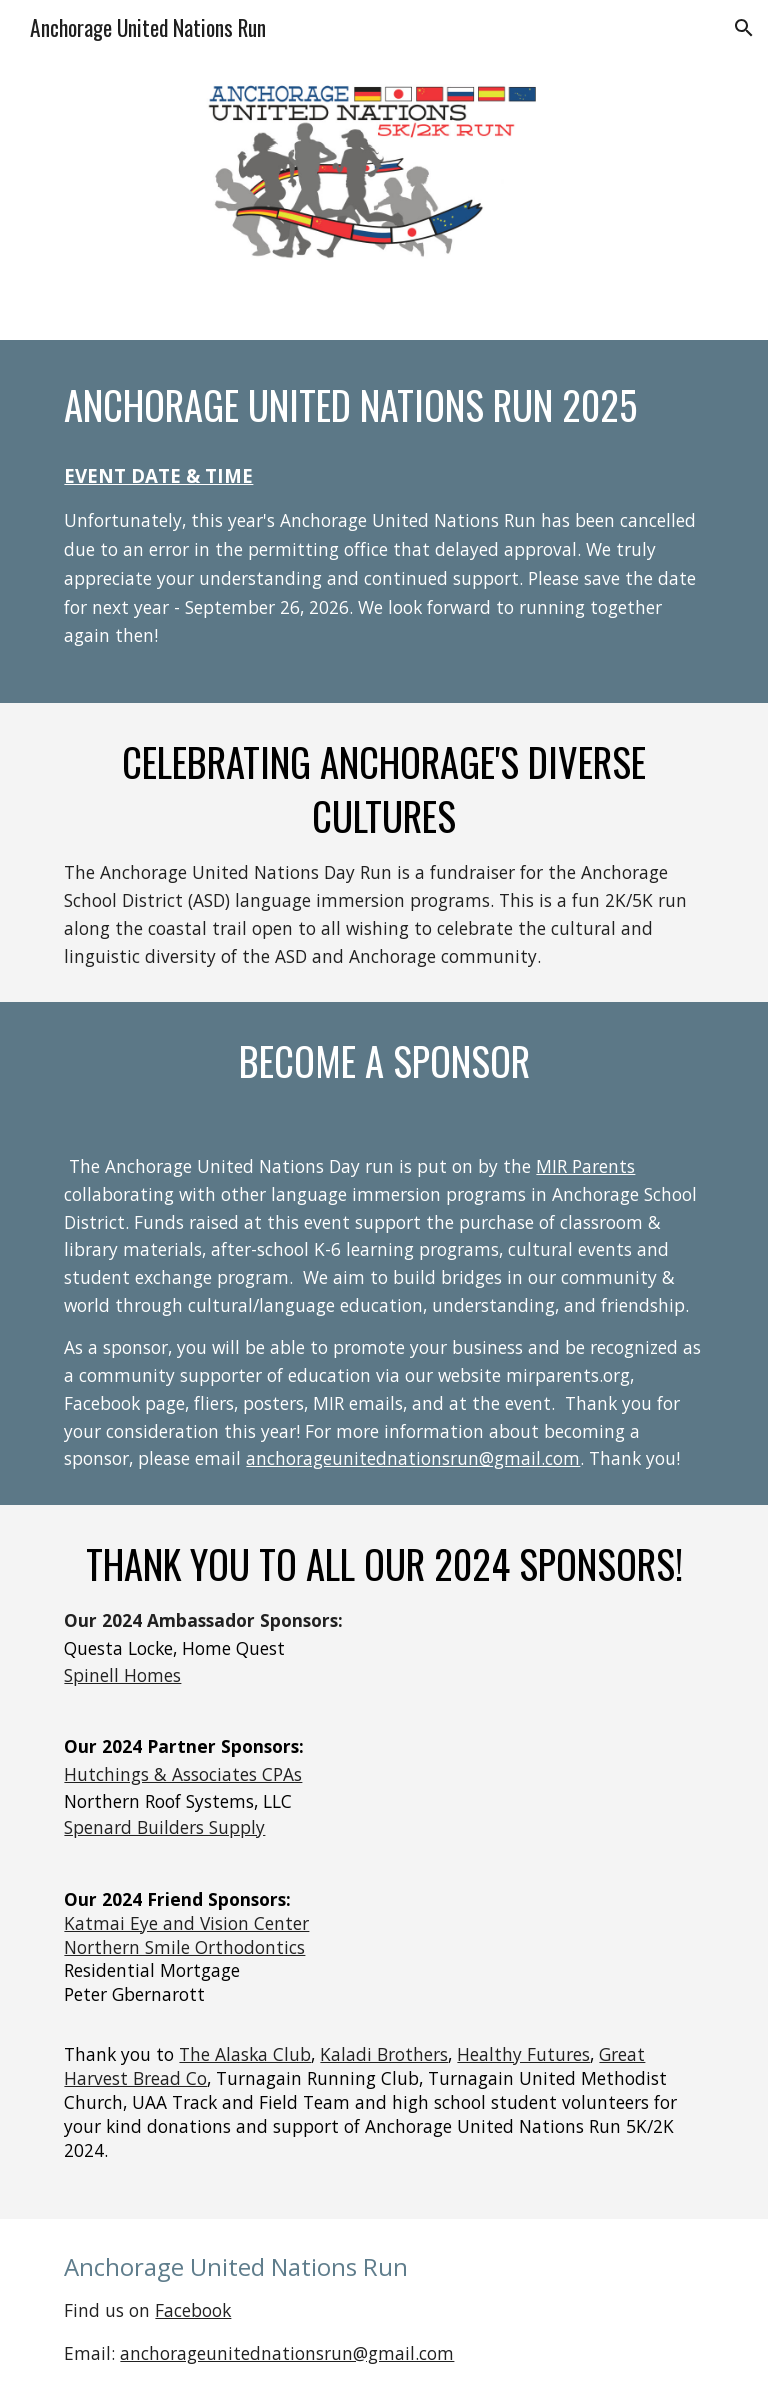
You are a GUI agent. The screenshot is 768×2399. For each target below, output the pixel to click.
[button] (744, 28)
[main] (383, 405)
